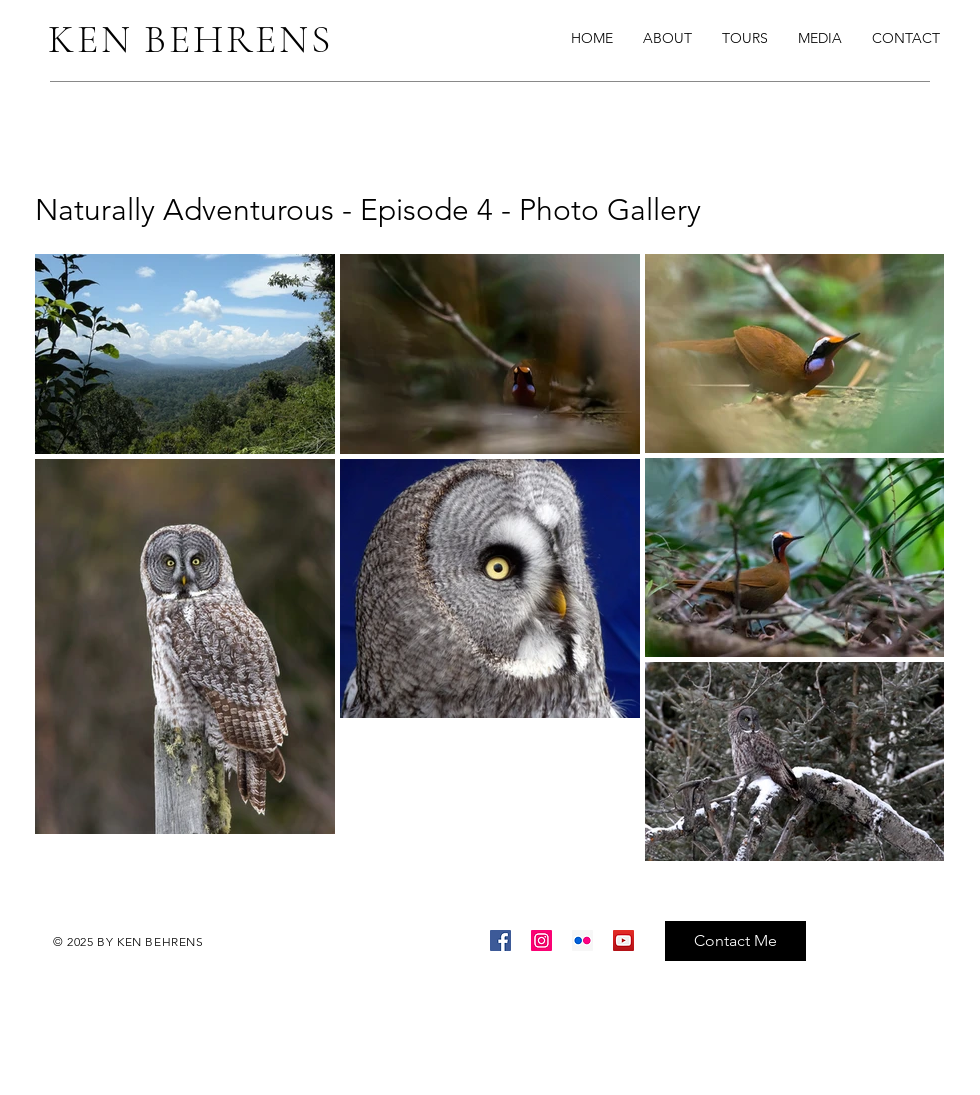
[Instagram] (541, 940)
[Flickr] (582, 940)
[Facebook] (500, 940)
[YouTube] (623, 940)
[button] (820, 38)
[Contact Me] (735, 941)
